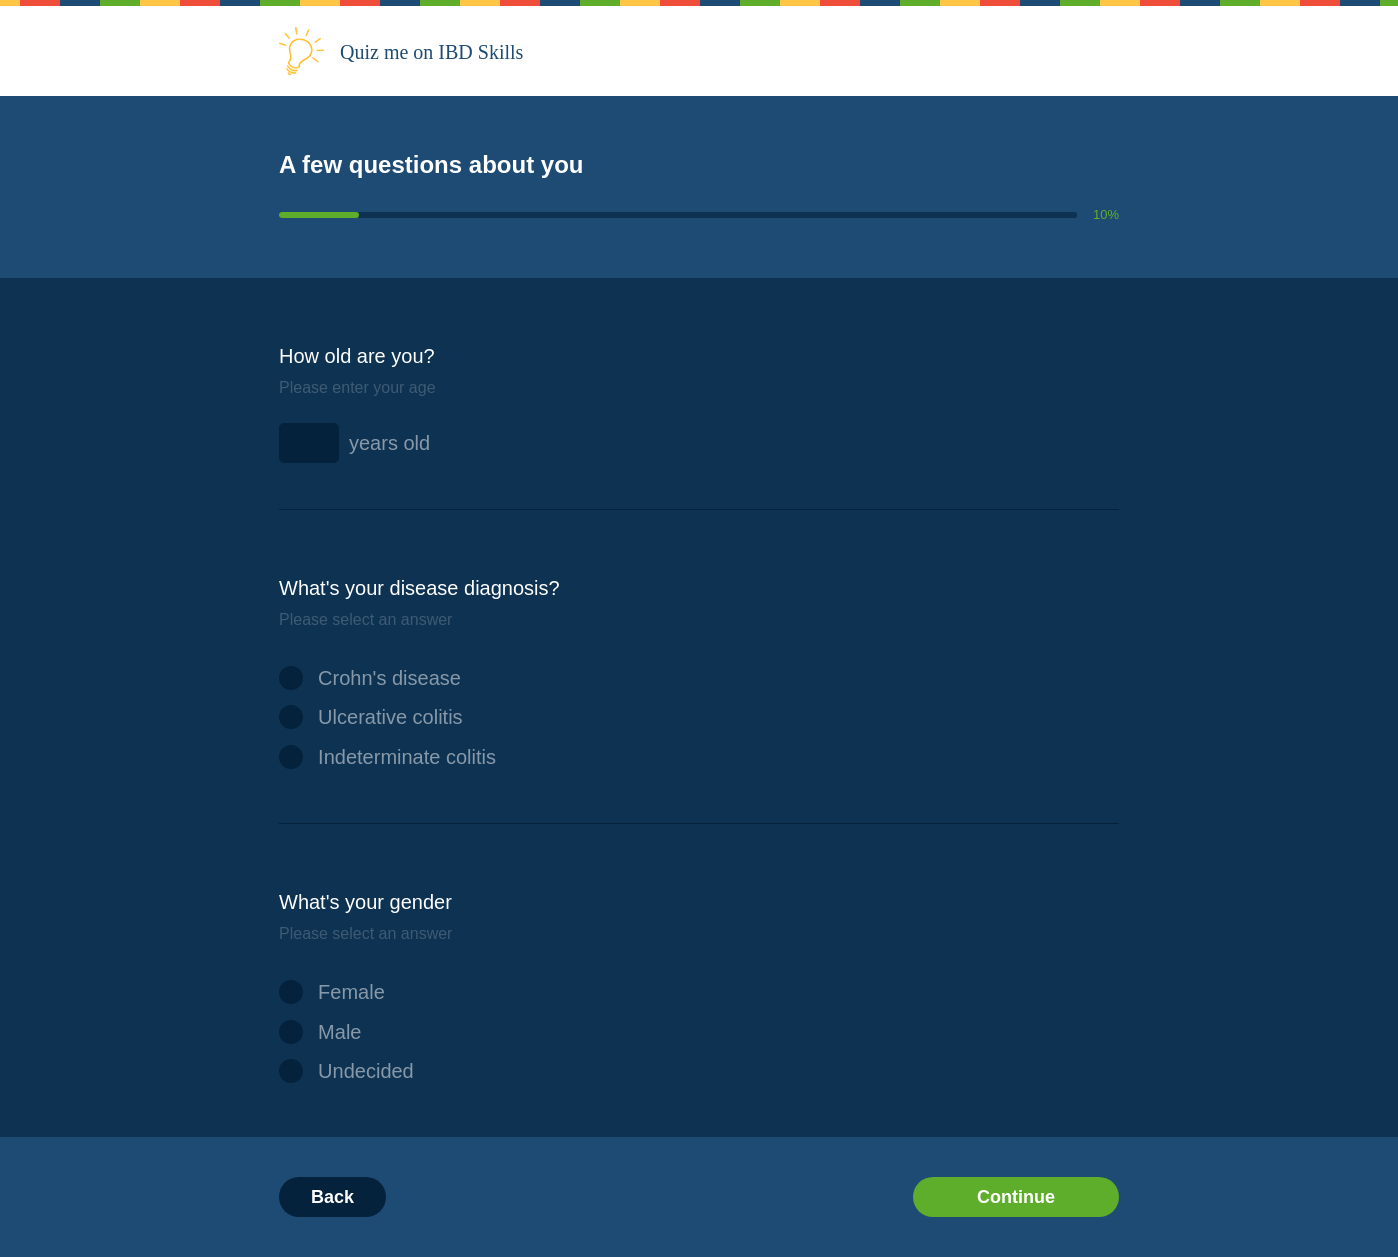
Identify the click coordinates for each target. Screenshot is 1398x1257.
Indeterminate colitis (387, 757)
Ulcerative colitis (371, 717)
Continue (1016, 1197)
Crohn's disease (370, 678)
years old (389, 443)
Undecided (346, 1071)
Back (332, 1197)
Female (332, 992)
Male (320, 1032)
